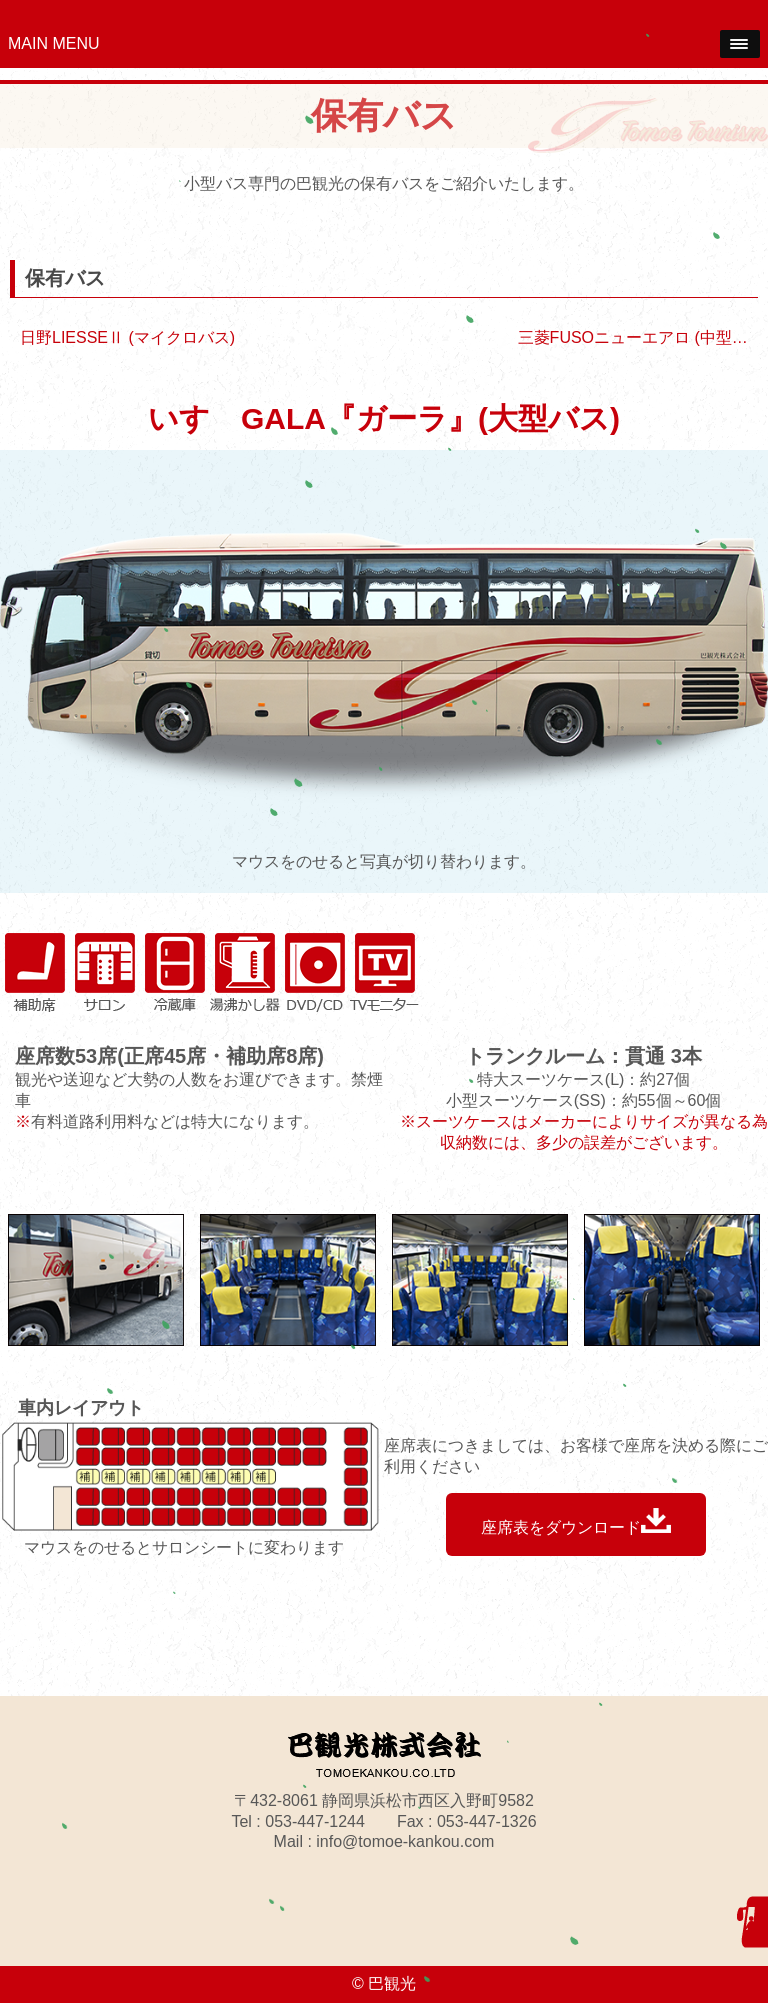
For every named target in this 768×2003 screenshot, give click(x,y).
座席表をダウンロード (576, 1522)
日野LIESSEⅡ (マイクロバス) (127, 337)
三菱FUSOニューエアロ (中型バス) (643, 337)
